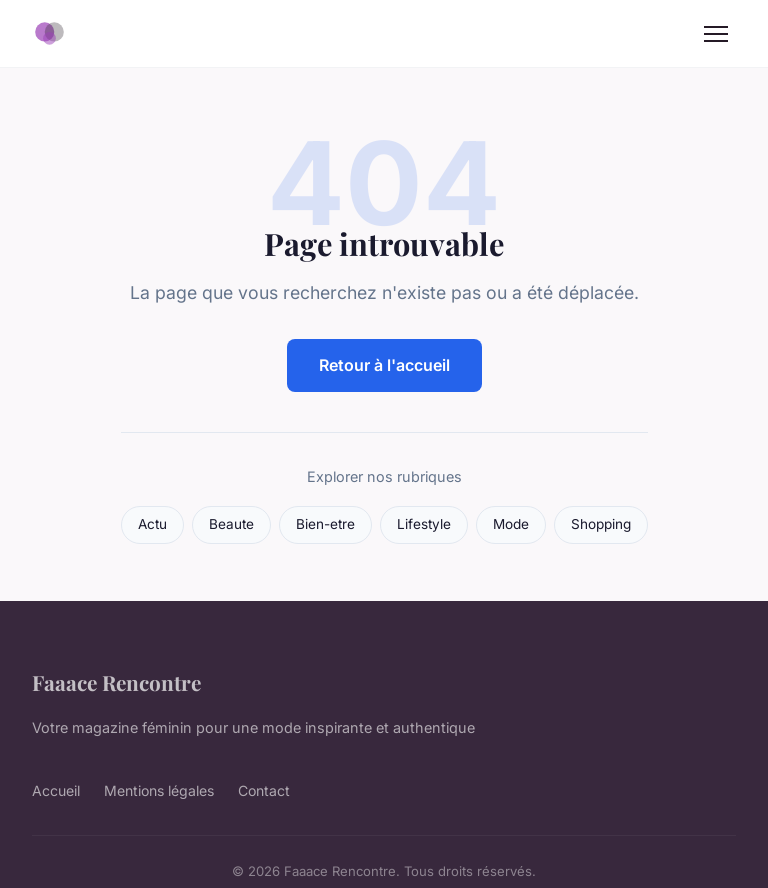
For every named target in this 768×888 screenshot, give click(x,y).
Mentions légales (159, 790)
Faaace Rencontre (116, 682)
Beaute (231, 524)
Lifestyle (424, 524)
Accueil (56, 790)
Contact (264, 790)
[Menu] (716, 34)
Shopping (601, 524)
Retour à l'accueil (384, 365)
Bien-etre (325, 524)
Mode (511, 524)
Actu (152, 524)
